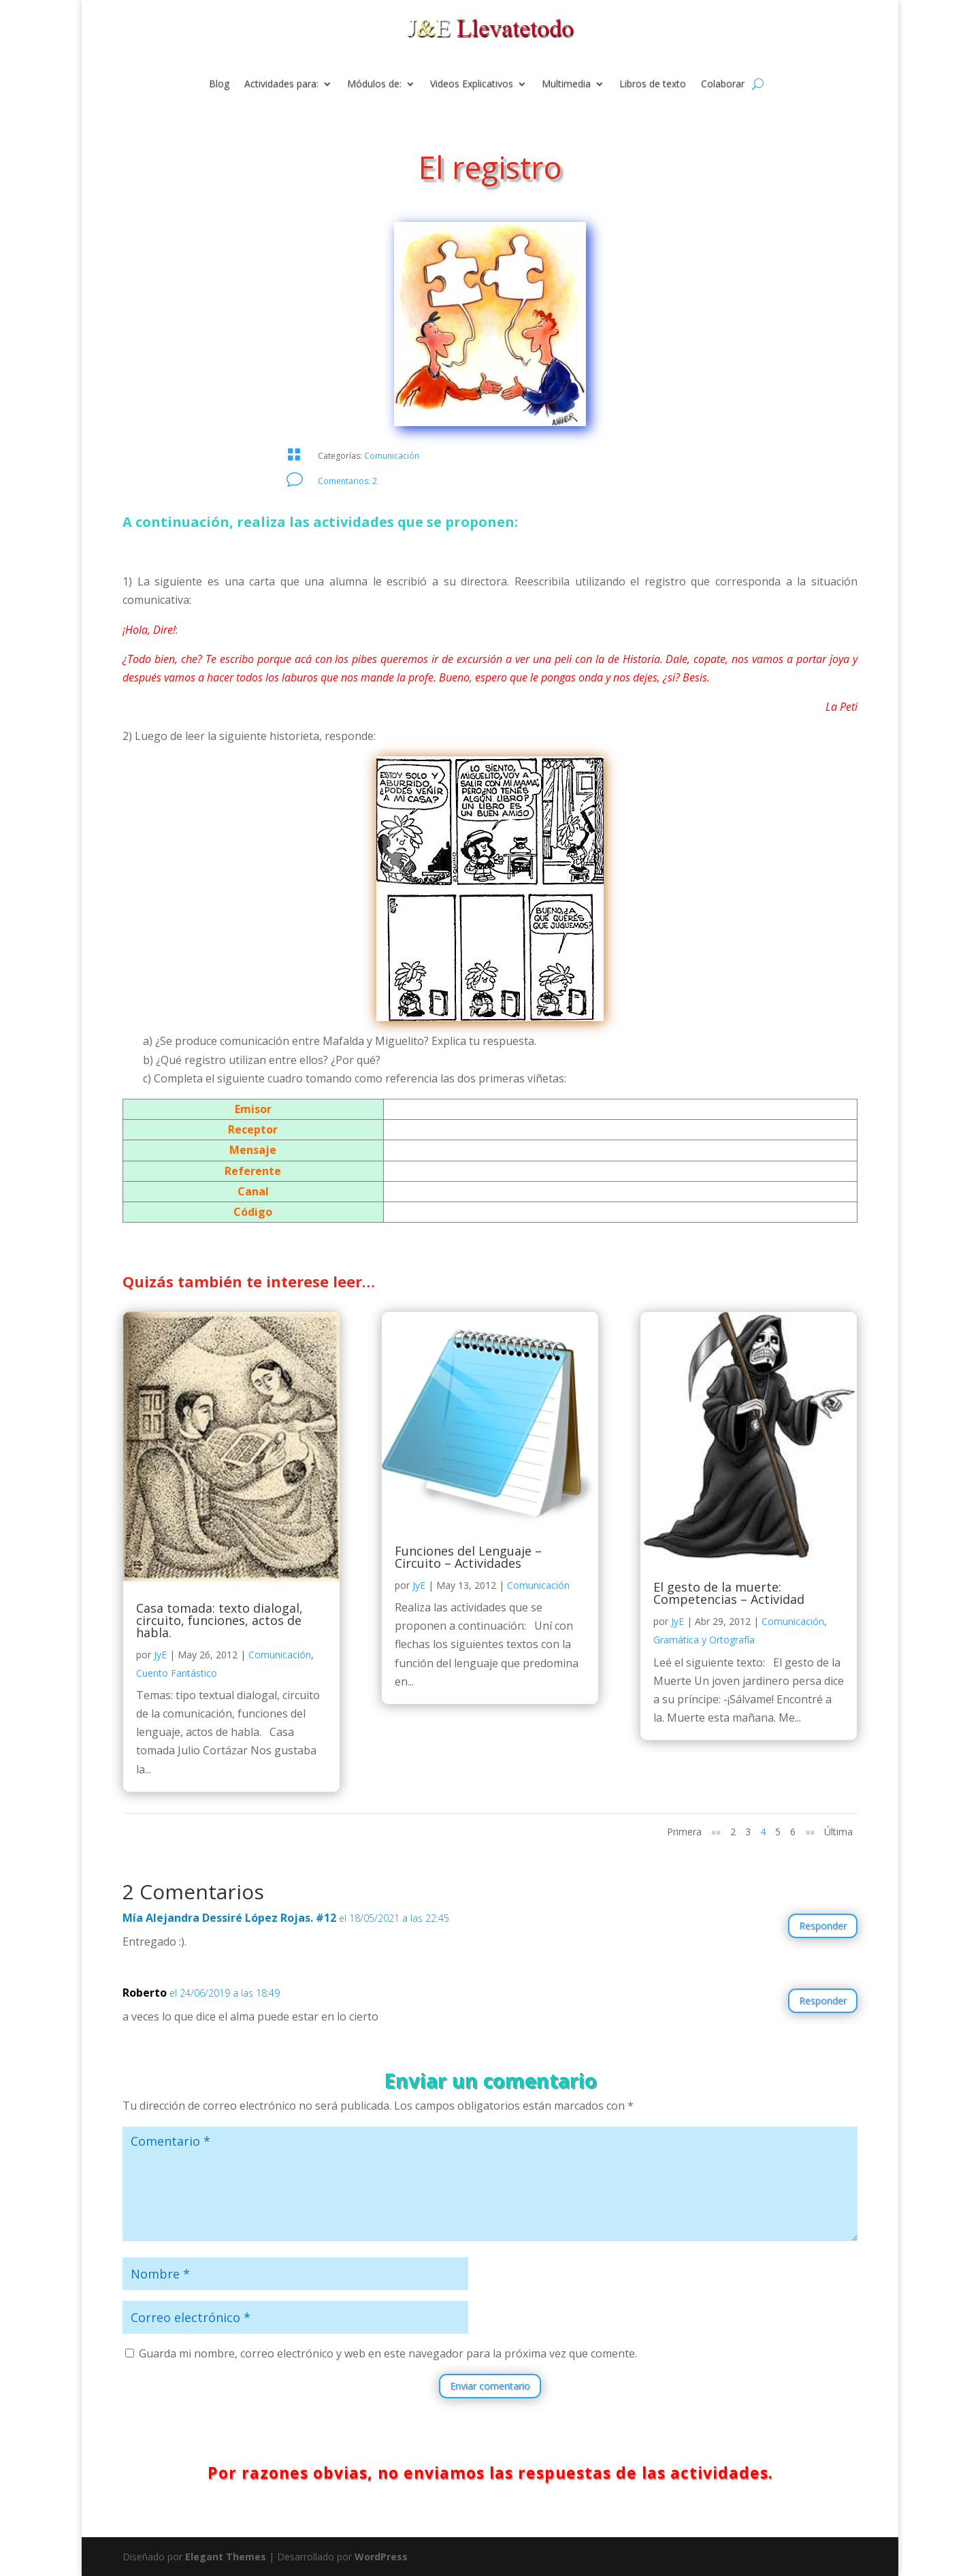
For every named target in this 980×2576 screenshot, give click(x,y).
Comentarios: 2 (347, 481)
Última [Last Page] (838, 1831)
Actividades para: (281, 84)
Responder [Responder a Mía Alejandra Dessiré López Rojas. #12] (823, 1925)
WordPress (381, 2556)
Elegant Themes (225, 2556)
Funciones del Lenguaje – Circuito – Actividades (468, 1557)
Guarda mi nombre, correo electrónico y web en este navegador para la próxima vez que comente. (388, 2353)
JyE (160, 1654)
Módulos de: (374, 84)
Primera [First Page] (684, 1831)
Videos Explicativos (471, 84)
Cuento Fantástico (176, 1673)
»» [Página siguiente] (810, 1831)
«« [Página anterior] (716, 1831)
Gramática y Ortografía (704, 1639)
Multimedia (566, 84)
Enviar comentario (490, 2385)
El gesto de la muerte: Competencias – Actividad (728, 1593)
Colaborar (723, 84)
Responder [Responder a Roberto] (823, 2000)
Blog (219, 84)
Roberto (144, 1992)
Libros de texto (652, 84)
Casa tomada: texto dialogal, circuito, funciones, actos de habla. (219, 1620)
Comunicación (391, 456)
